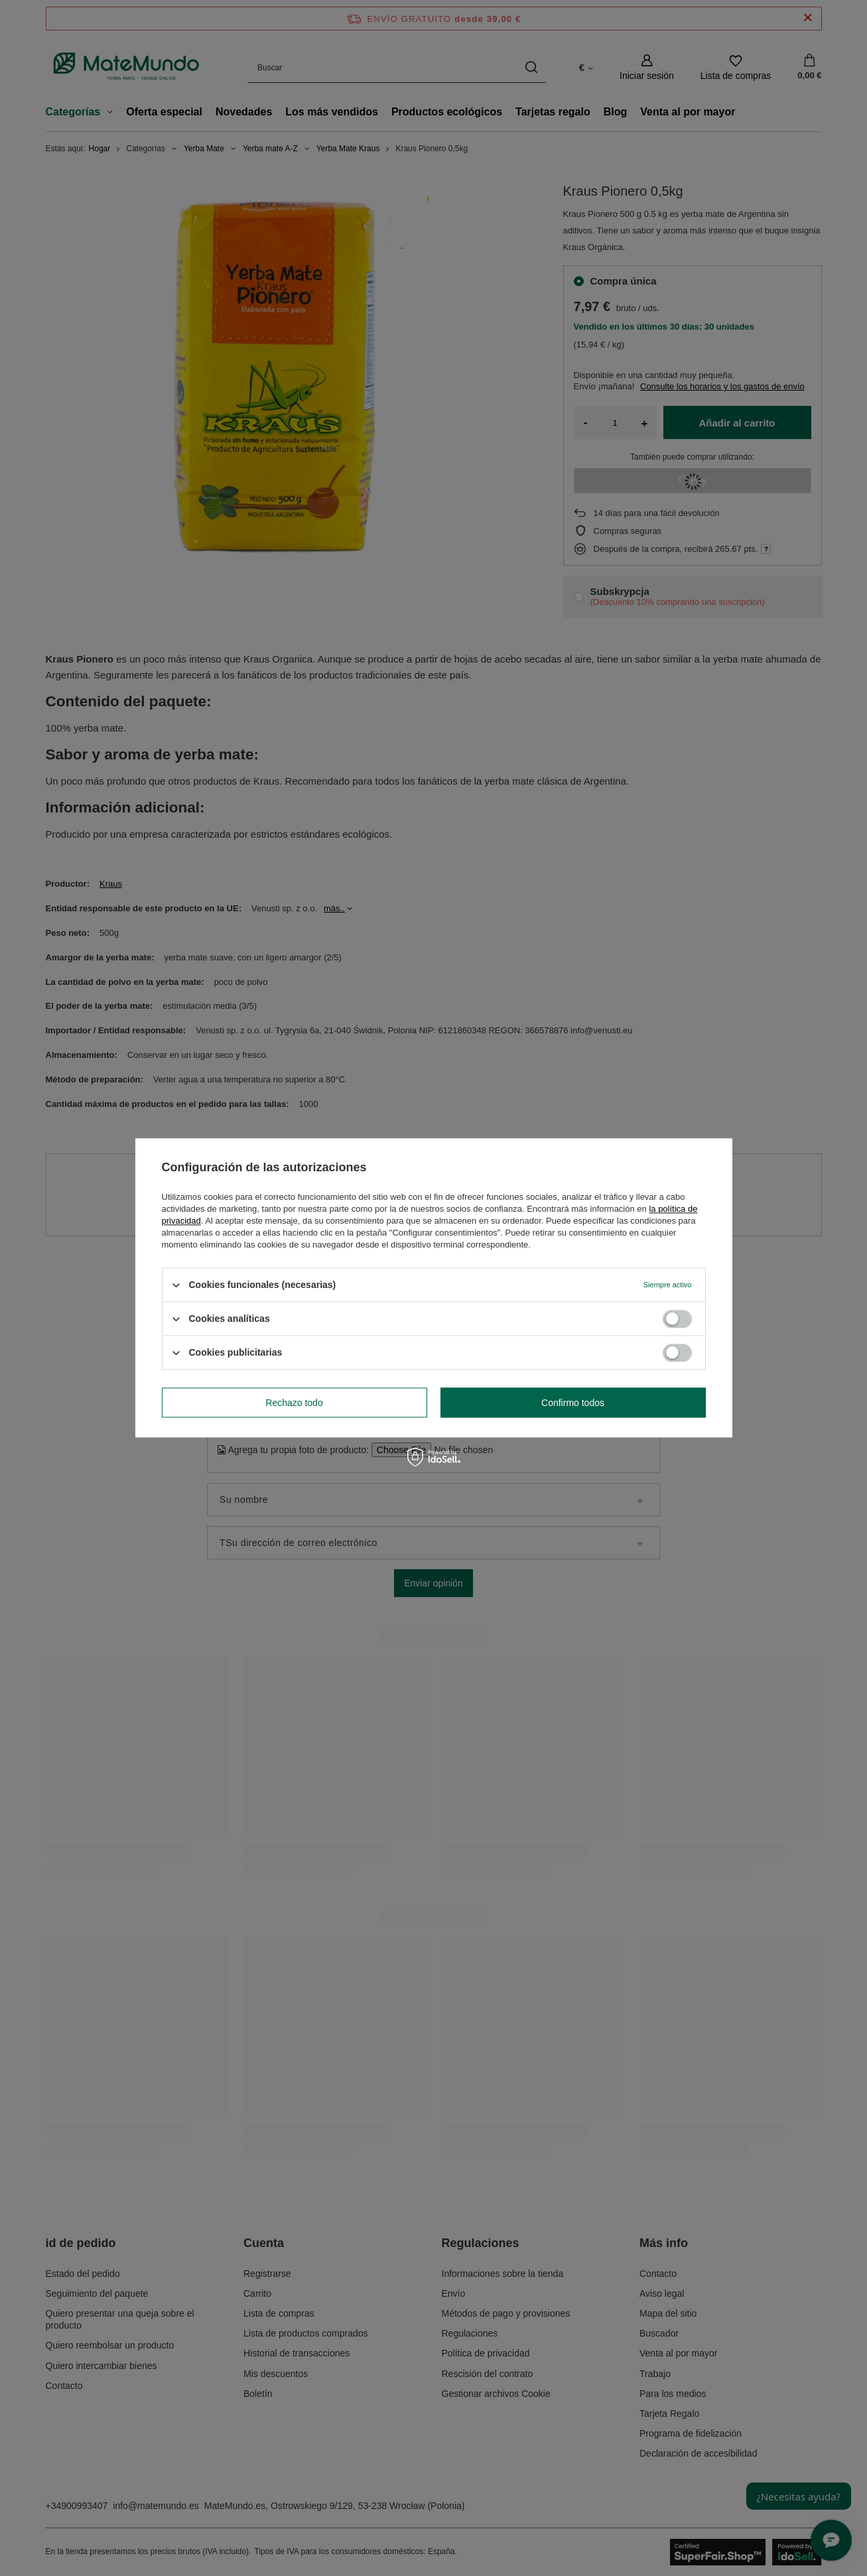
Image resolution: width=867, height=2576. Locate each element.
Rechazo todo (293, 1402)
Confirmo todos (572, 1402)
